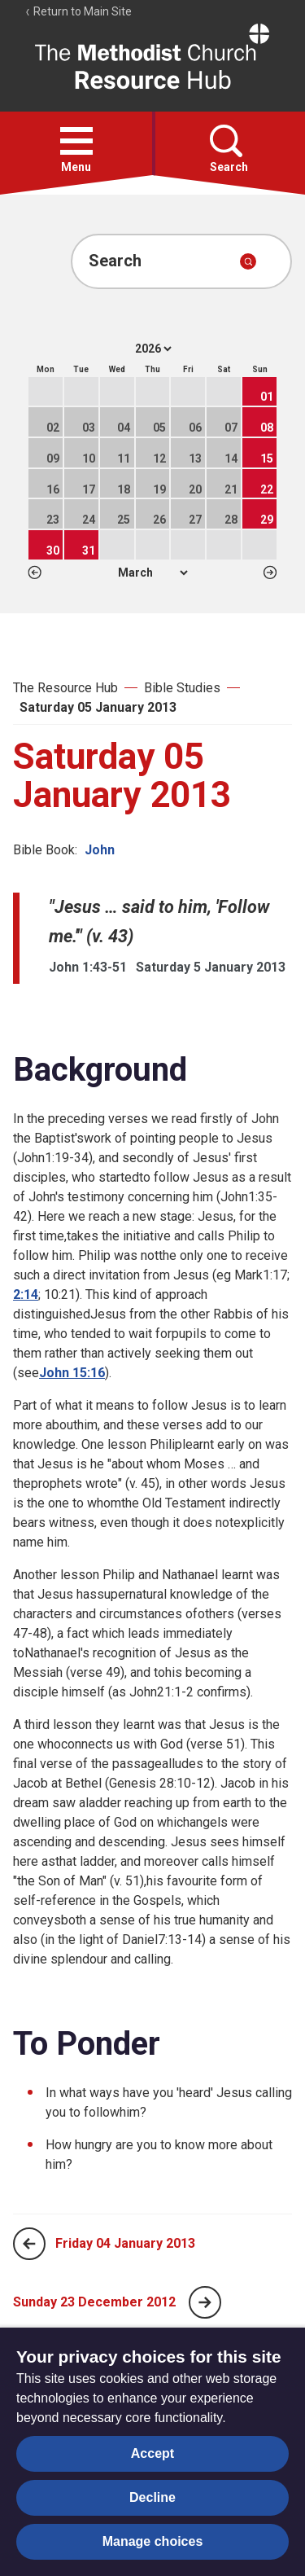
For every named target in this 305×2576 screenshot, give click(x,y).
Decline (152, 2497)
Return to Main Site (78, 11)
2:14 (25, 1294)
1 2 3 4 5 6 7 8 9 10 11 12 (152, 572)
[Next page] (205, 2302)
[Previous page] (29, 2243)
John (100, 850)
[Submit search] (248, 261)
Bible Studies (182, 688)
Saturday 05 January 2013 (98, 707)
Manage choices (152, 2541)
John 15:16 (72, 1372)
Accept (152, 2453)
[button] (76, 141)
